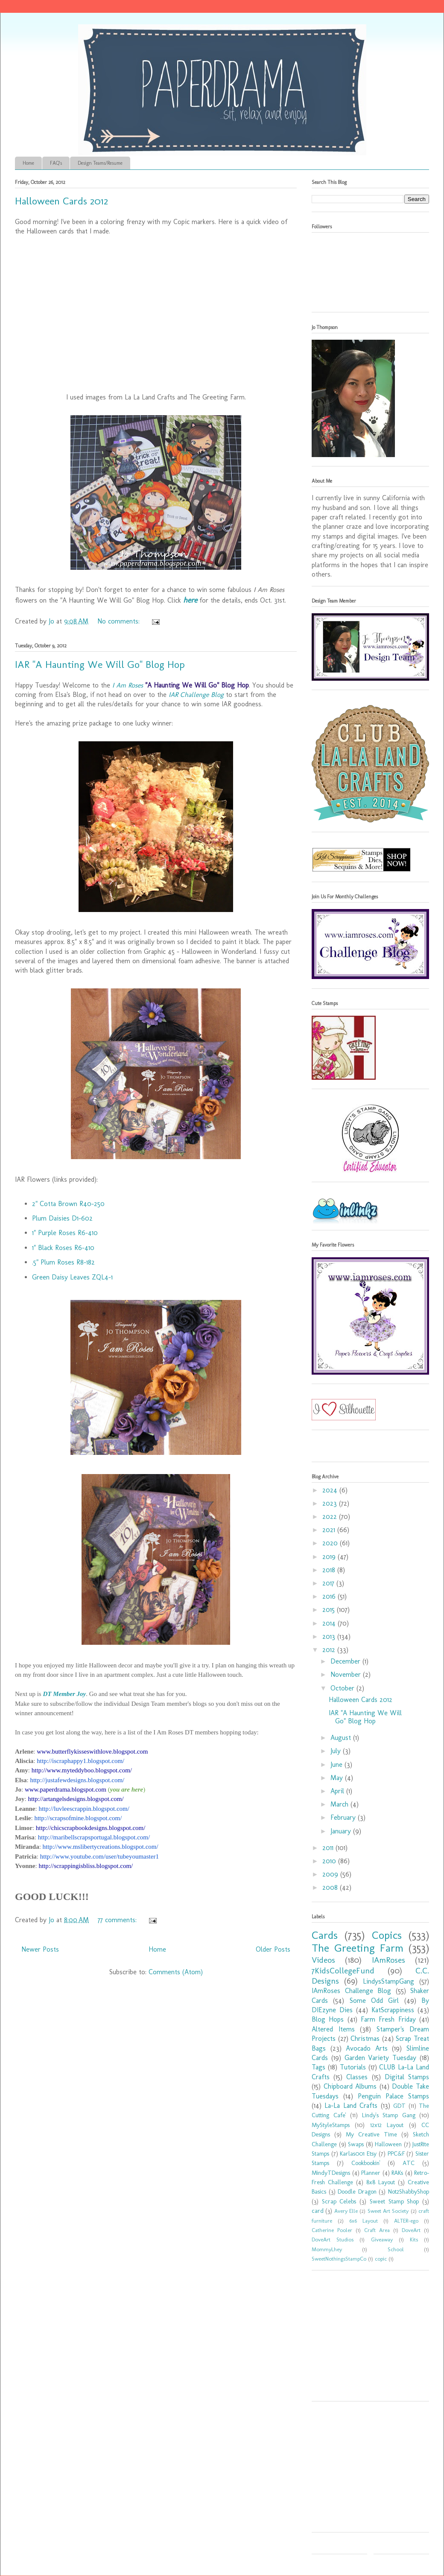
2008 (331, 1887)
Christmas (365, 2038)
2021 (329, 1530)
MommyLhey (327, 2249)
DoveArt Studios (332, 2239)
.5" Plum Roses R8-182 (63, 1262)
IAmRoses (388, 1960)
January (341, 1831)
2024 (330, 1490)
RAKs (397, 2173)
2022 (330, 1516)
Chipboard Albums (350, 2086)
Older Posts (273, 1949)
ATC (409, 2163)
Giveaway (382, 2239)
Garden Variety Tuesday (381, 2058)
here (190, 600)
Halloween (388, 2144)
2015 (329, 1610)
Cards (325, 1935)
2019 (330, 1557)
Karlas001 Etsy (358, 2153)
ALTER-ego (406, 2221)
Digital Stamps (407, 2077)
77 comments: (118, 1920)
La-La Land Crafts (350, 2105)
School (396, 2249)
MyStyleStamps (331, 2125)
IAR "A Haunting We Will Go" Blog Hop (100, 664)
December (346, 1661)
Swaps (356, 2144)
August (341, 1738)
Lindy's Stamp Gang (388, 2115)
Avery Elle (346, 2211)
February (344, 1817)
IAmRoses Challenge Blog (351, 1991)
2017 (329, 1583)
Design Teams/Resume (100, 163)
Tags (318, 2067)
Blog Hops (328, 2019)
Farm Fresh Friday (388, 2019)
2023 (330, 1503)
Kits (414, 2239)
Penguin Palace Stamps (393, 2096)
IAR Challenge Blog (196, 695)
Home (28, 163)
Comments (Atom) (176, 1972)
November (346, 1674)
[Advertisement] (365, 2338)
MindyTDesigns (331, 2173)
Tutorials (353, 2067)
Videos (323, 1960)
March (340, 1804)
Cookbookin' (365, 2163)
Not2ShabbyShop (408, 2191)
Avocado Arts (367, 2048)
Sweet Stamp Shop (394, 2201)
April (338, 1791)
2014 (330, 1623)
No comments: (119, 621)
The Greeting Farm (357, 1948)
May (337, 1778)
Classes (357, 2077)
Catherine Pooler (332, 2230)
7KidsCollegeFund (343, 1971)
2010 (330, 1861)
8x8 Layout (380, 2182)
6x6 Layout (363, 2221)
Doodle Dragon (357, 2191)
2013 (329, 1636)
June (337, 1764)
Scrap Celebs (339, 2201)
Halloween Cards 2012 (61, 201)
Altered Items (333, 2029)
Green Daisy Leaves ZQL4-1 (72, 1277)
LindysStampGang (388, 1981)
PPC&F (396, 2153)
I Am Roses (127, 685)
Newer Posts (40, 1949)
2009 (331, 1874)
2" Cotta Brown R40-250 (68, 1204)
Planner (370, 2173)
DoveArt (411, 2230)
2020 (331, 1543)
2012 (329, 1650)
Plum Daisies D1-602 (62, 1218)
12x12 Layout (386, 2125)
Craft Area (377, 2230)
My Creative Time (371, 2134)
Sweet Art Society (388, 2211)
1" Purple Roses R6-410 (65, 1233)
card (318, 2211)
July (336, 1751)
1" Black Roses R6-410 (63, 1248)
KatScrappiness (392, 2010)
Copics (387, 1935)
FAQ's (56, 163)
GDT (399, 2106)
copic (381, 2258)
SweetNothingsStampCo (339, 2258)
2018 (329, 1570)
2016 (330, 1596)
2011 (329, 1848)
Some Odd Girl (374, 2000)
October (343, 1688)
